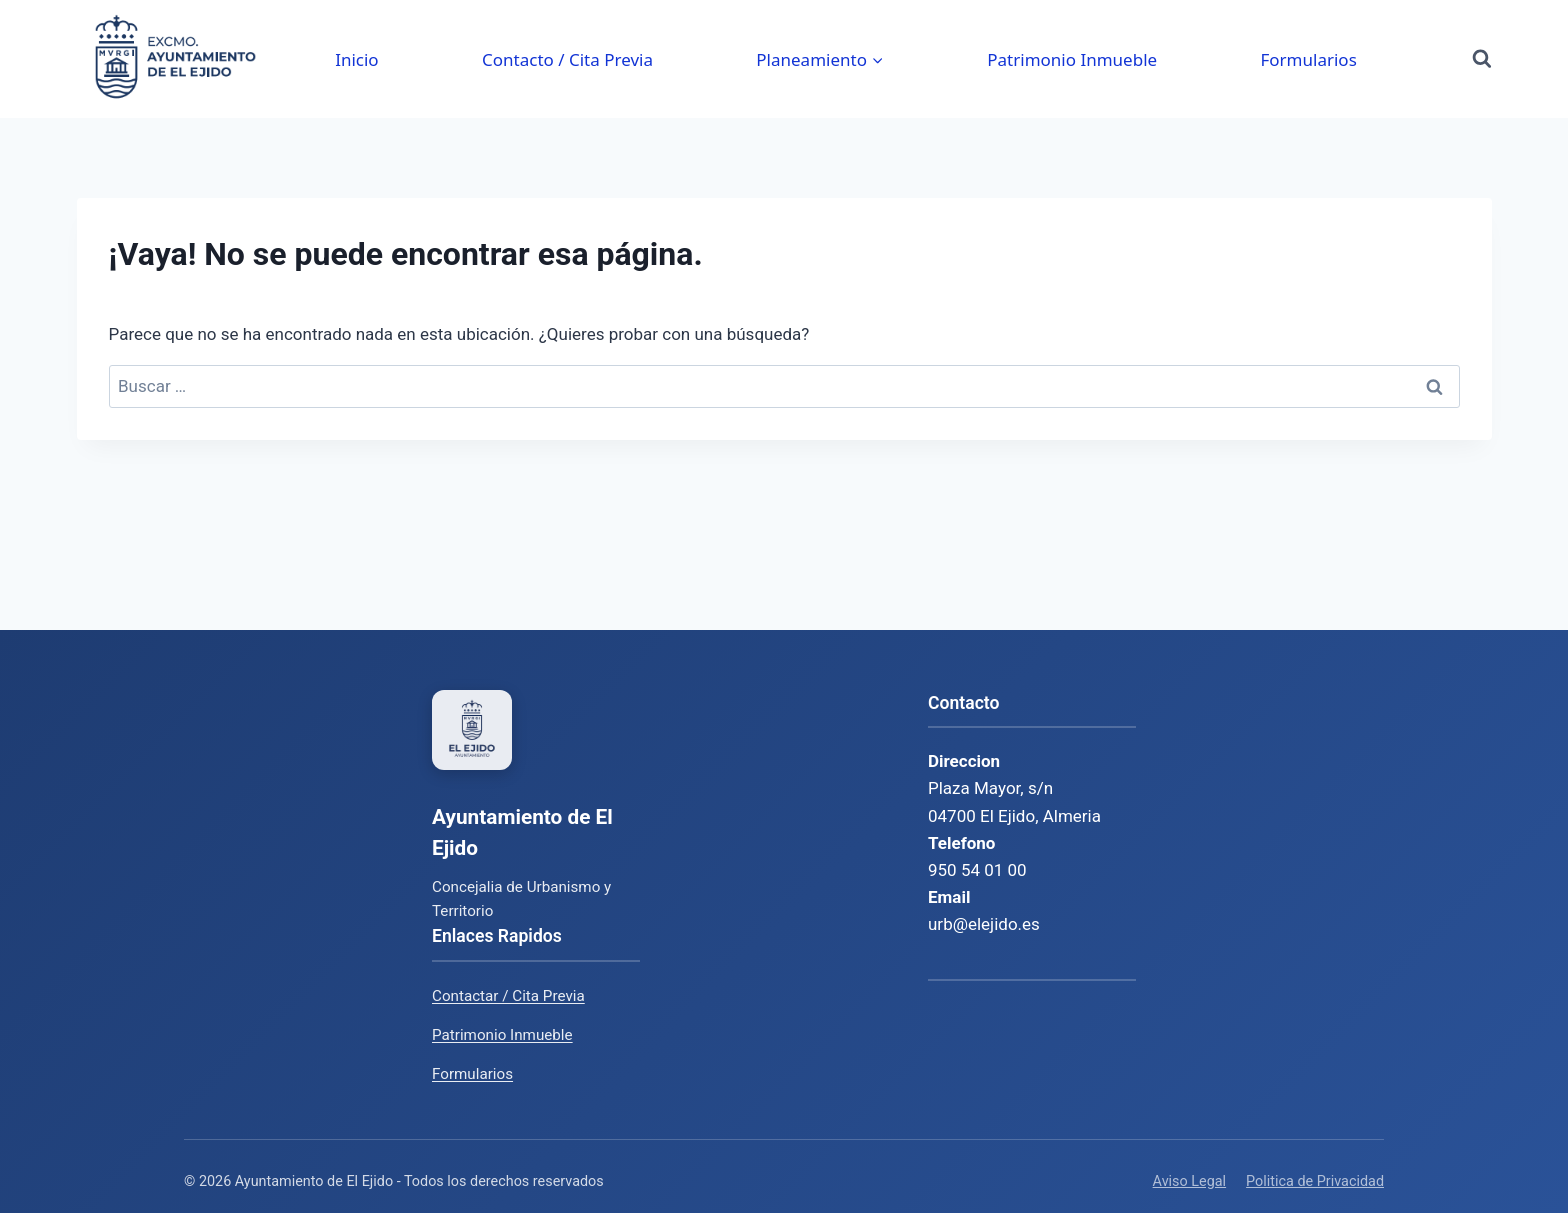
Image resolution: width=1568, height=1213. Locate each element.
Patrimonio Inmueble (1072, 59)
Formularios (1308, 59)
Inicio (357, 59)
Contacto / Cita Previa (567, 59)
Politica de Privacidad (1315, 1181)
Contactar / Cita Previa (508, 996)
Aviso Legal (1190, 1181)
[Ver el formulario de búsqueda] (1482, 59)
